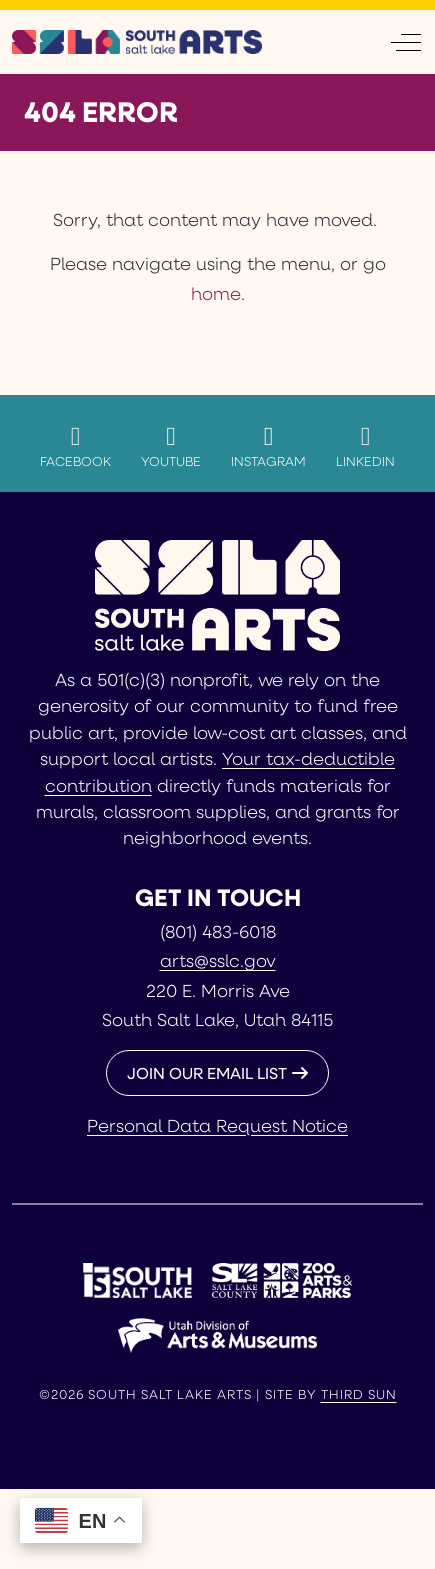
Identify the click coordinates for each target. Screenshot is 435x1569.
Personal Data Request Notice (217, 1125)
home (216, 293)
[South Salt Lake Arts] (137, 42)
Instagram (268, 446)
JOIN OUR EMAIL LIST (207, 1072)
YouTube (171, 446)
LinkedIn (365, 446)
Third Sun (359, 1394)
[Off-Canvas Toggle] (406, 42)
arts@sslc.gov (218, 960)
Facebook (75, 446)
